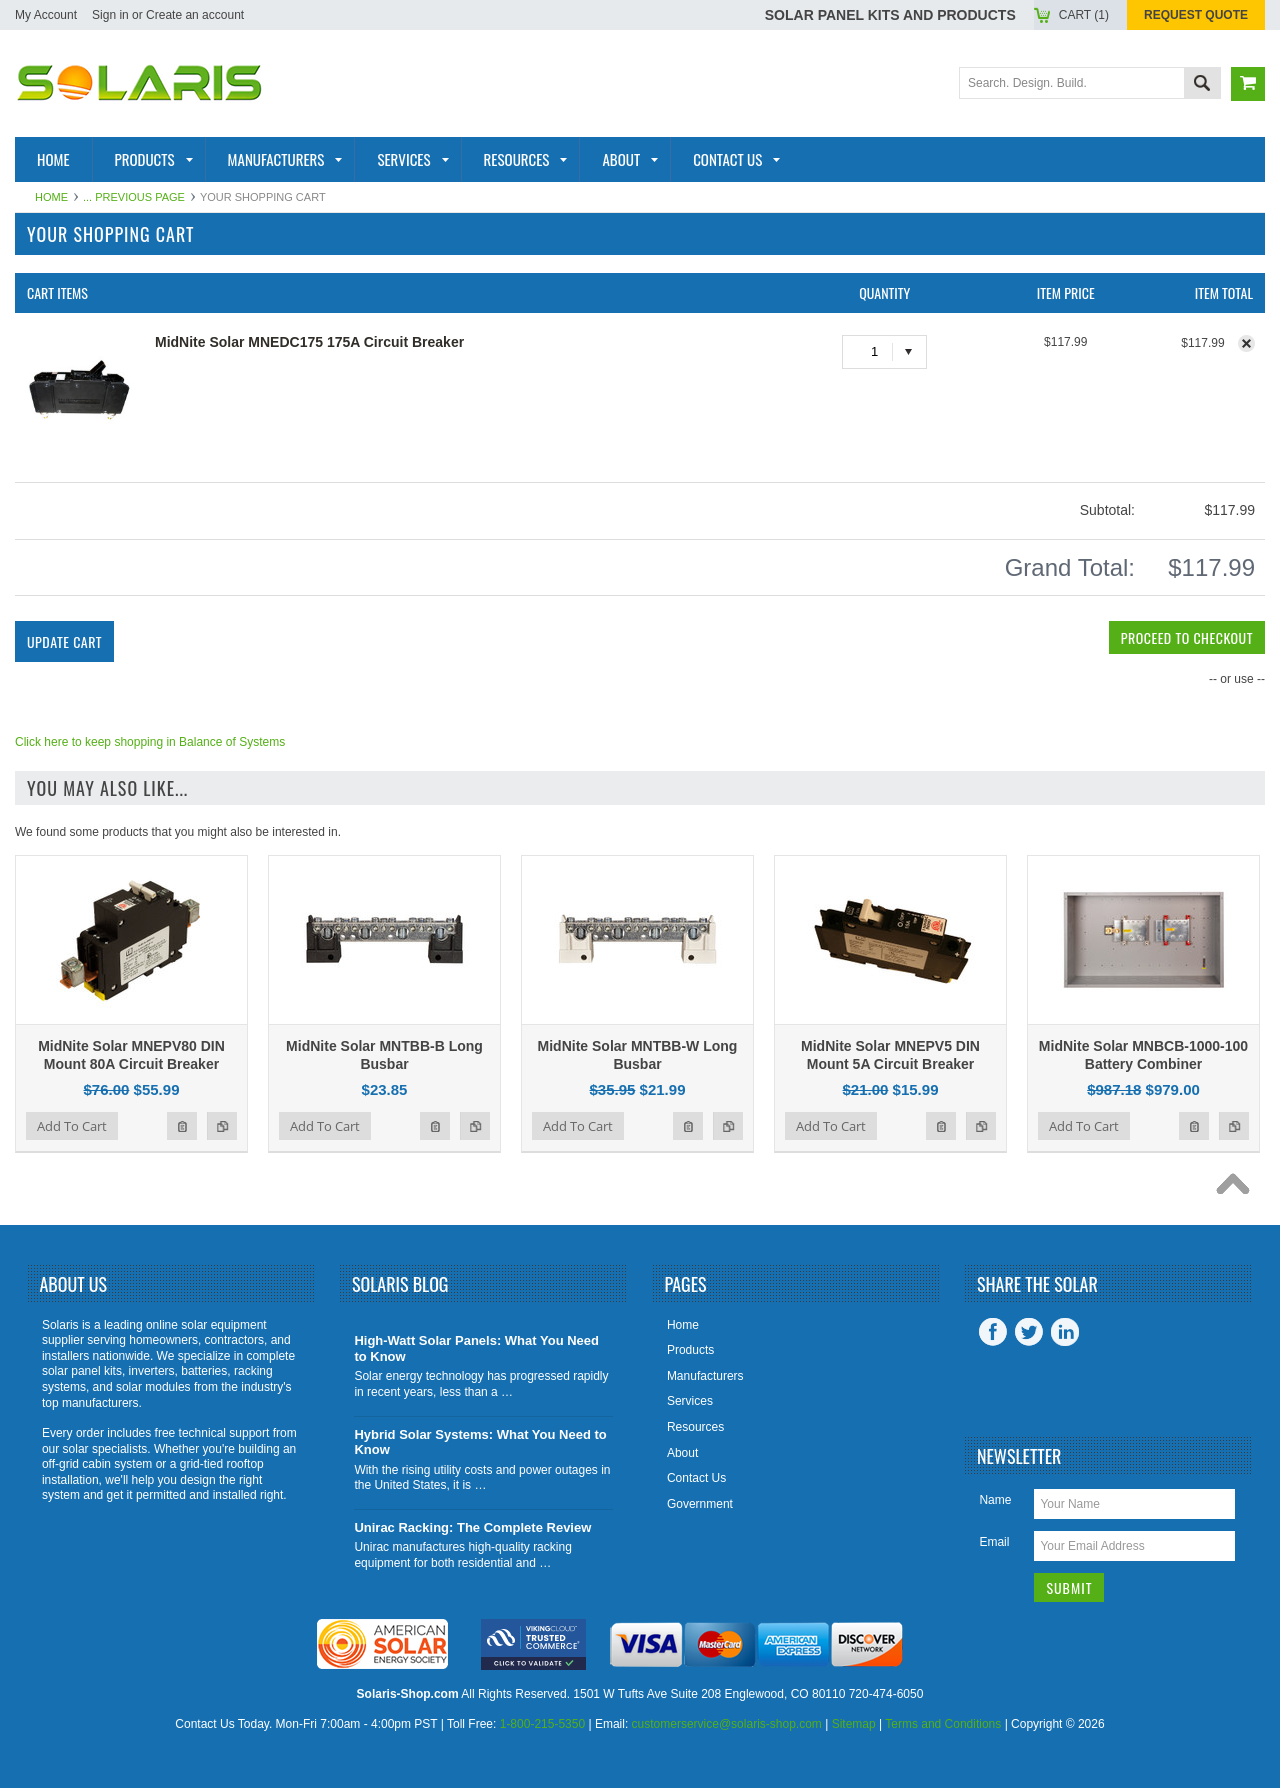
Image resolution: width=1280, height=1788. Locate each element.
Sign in (110, 15)
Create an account (195, 15)
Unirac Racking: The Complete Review (472, 1527)
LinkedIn (1065, 1332)
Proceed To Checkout (1187, 637)
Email (994, 1542)
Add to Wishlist (182, 1126)
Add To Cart (72, 1126)
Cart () (1084, 15)
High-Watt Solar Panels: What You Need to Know (476, 1348)
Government (700, 1504)
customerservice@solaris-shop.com (727, 1724)
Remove (1246, 343)
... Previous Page (134, 197)
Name (995, 1500)
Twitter (1029, 1332)
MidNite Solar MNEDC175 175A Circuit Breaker (309, 342)
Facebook (993, 1332)
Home (51, 197)
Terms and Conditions (943, 1724)
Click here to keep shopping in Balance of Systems (150, 742)
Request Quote (1196, 15)
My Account (46, 15)
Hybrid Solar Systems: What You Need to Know (480, 1442)
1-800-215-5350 (542, 1724)
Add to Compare (222, 1126)
